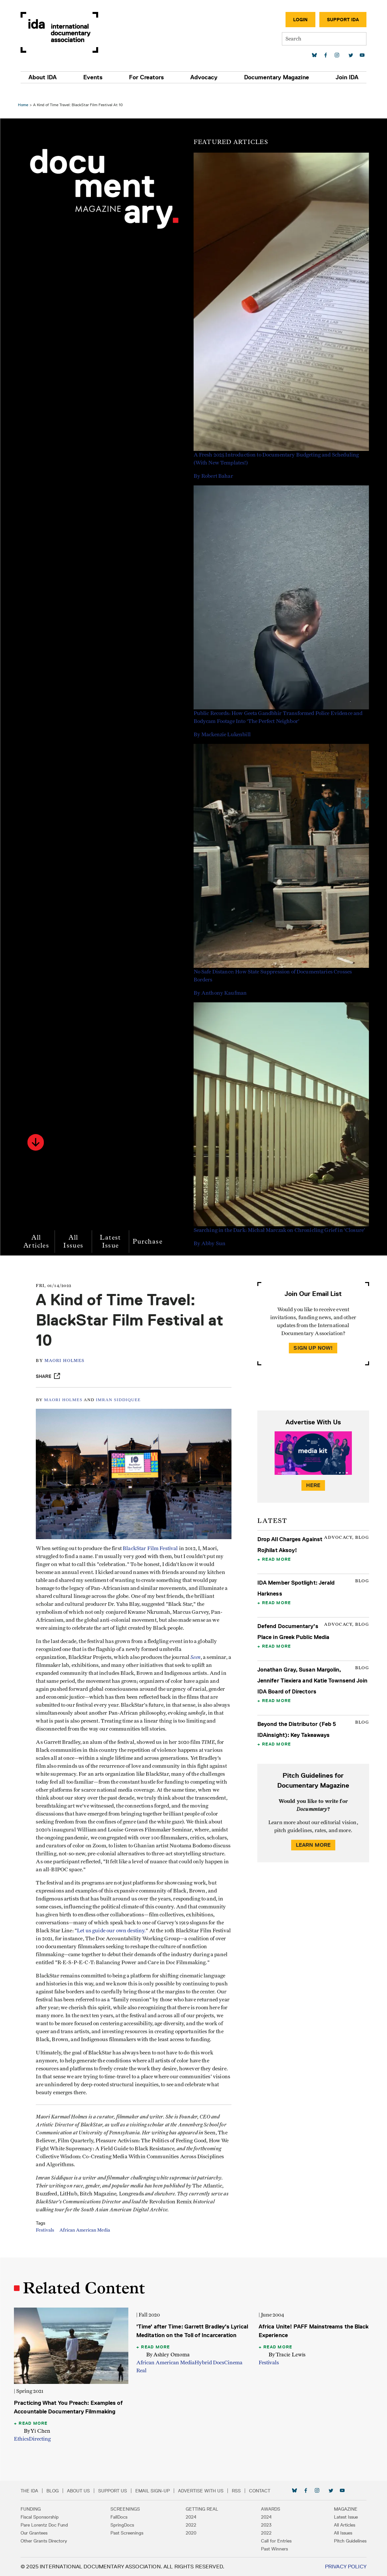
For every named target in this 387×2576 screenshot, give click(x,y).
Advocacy (203, 77)
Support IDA (340, 20)
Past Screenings (128, 2533)
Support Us (115, 2490)
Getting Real (202, 2509)
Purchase (149, 1232)
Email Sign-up (155, 2490)
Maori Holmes (68, 1351)
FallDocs (120, 2517)
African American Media (88, 2240)
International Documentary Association (62, 32)
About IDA (45, 77)
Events (94, 77)
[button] (37, 1133)
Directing (42, 2439)
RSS (238, 2490)
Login (298, 20)
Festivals (49, 2240)
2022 (191, 2525)
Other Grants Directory (46, 2541)
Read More (275, 1550)
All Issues (75, 1232)
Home (25, 95)
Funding (33, 2509)
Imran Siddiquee (122, 1390)
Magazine (343, 2509)
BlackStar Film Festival (154, 1535)
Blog (55, 2490)
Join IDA (344, 77)
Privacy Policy (343, 2566)
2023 (265, 2525)
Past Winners (273, 2548)
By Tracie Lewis (286, 2355)
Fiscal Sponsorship (42, 2517)
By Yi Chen (39, 2431)
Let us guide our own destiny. (150, 1925)
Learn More (312, 1835)
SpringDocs (123, 2525)
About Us (81, 2490)
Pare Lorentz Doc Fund (47, 2525)
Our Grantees (36, 2533)
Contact (262, 2490)
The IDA (32, 2490)
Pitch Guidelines (348, 2541)
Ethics (23, 2439)
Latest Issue (112, 1232)
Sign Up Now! (312, 1338)
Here (312, 1476)
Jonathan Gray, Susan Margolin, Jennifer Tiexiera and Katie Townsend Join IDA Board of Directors (312, 1671)
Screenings (126, 2509)
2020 (191, 2533)
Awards (269, 2509)
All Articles (38, 1232)
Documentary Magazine (275, 77)
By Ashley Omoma (168, 2355)
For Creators (147, 77)
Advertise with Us (203, 2490)
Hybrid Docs (210, 2363)
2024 (191, 2517)
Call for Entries (275, 2541)
